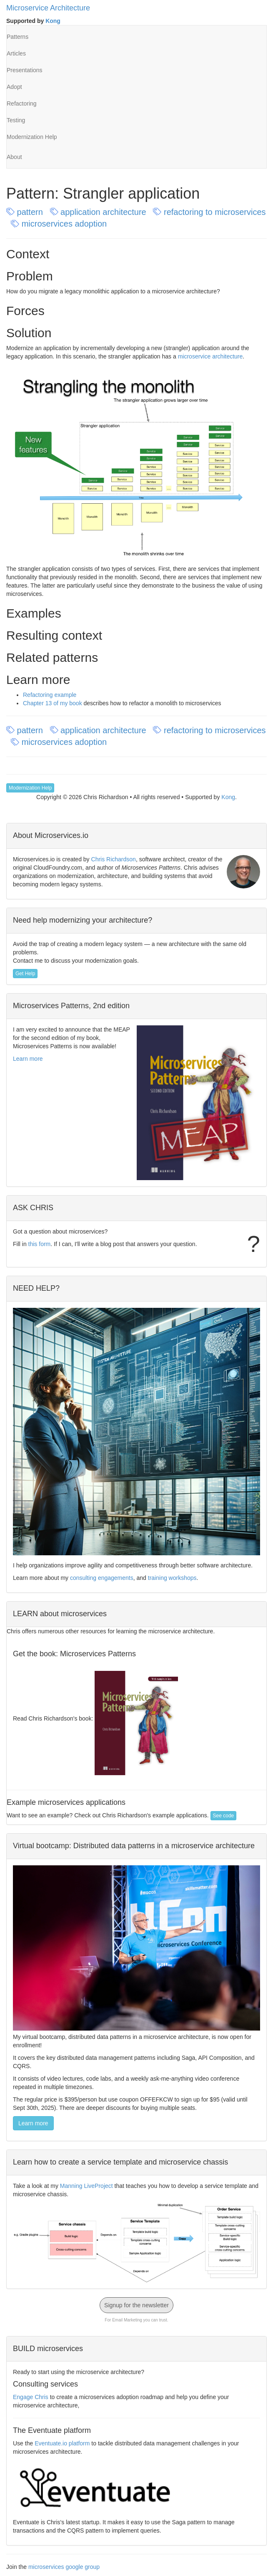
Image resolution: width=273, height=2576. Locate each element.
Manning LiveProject (86, 2185)
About (14, 157)
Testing (16, 120)
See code (223, 1816)
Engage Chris (30, 2397)
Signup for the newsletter (136, 2305)
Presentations (25, 70)
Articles (16, 53)
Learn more (28, 1058)
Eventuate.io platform (62, 2443)
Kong (52, 21)
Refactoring (22, 103)
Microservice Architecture (48, 8)
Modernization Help (32, 137)
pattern (25, 212)
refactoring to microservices (209, 212)
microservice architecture (210, 356)
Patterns (17, 36)
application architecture (99, 212)
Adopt (14, 86)
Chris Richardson (113, 859)
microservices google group (64, 2566)
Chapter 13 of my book (52, 703)
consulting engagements (101, 1577)
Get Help (25, 973)
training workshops (172, 1577)
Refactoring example (49, 694)
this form (39, 1244)
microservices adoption (60, 223)
